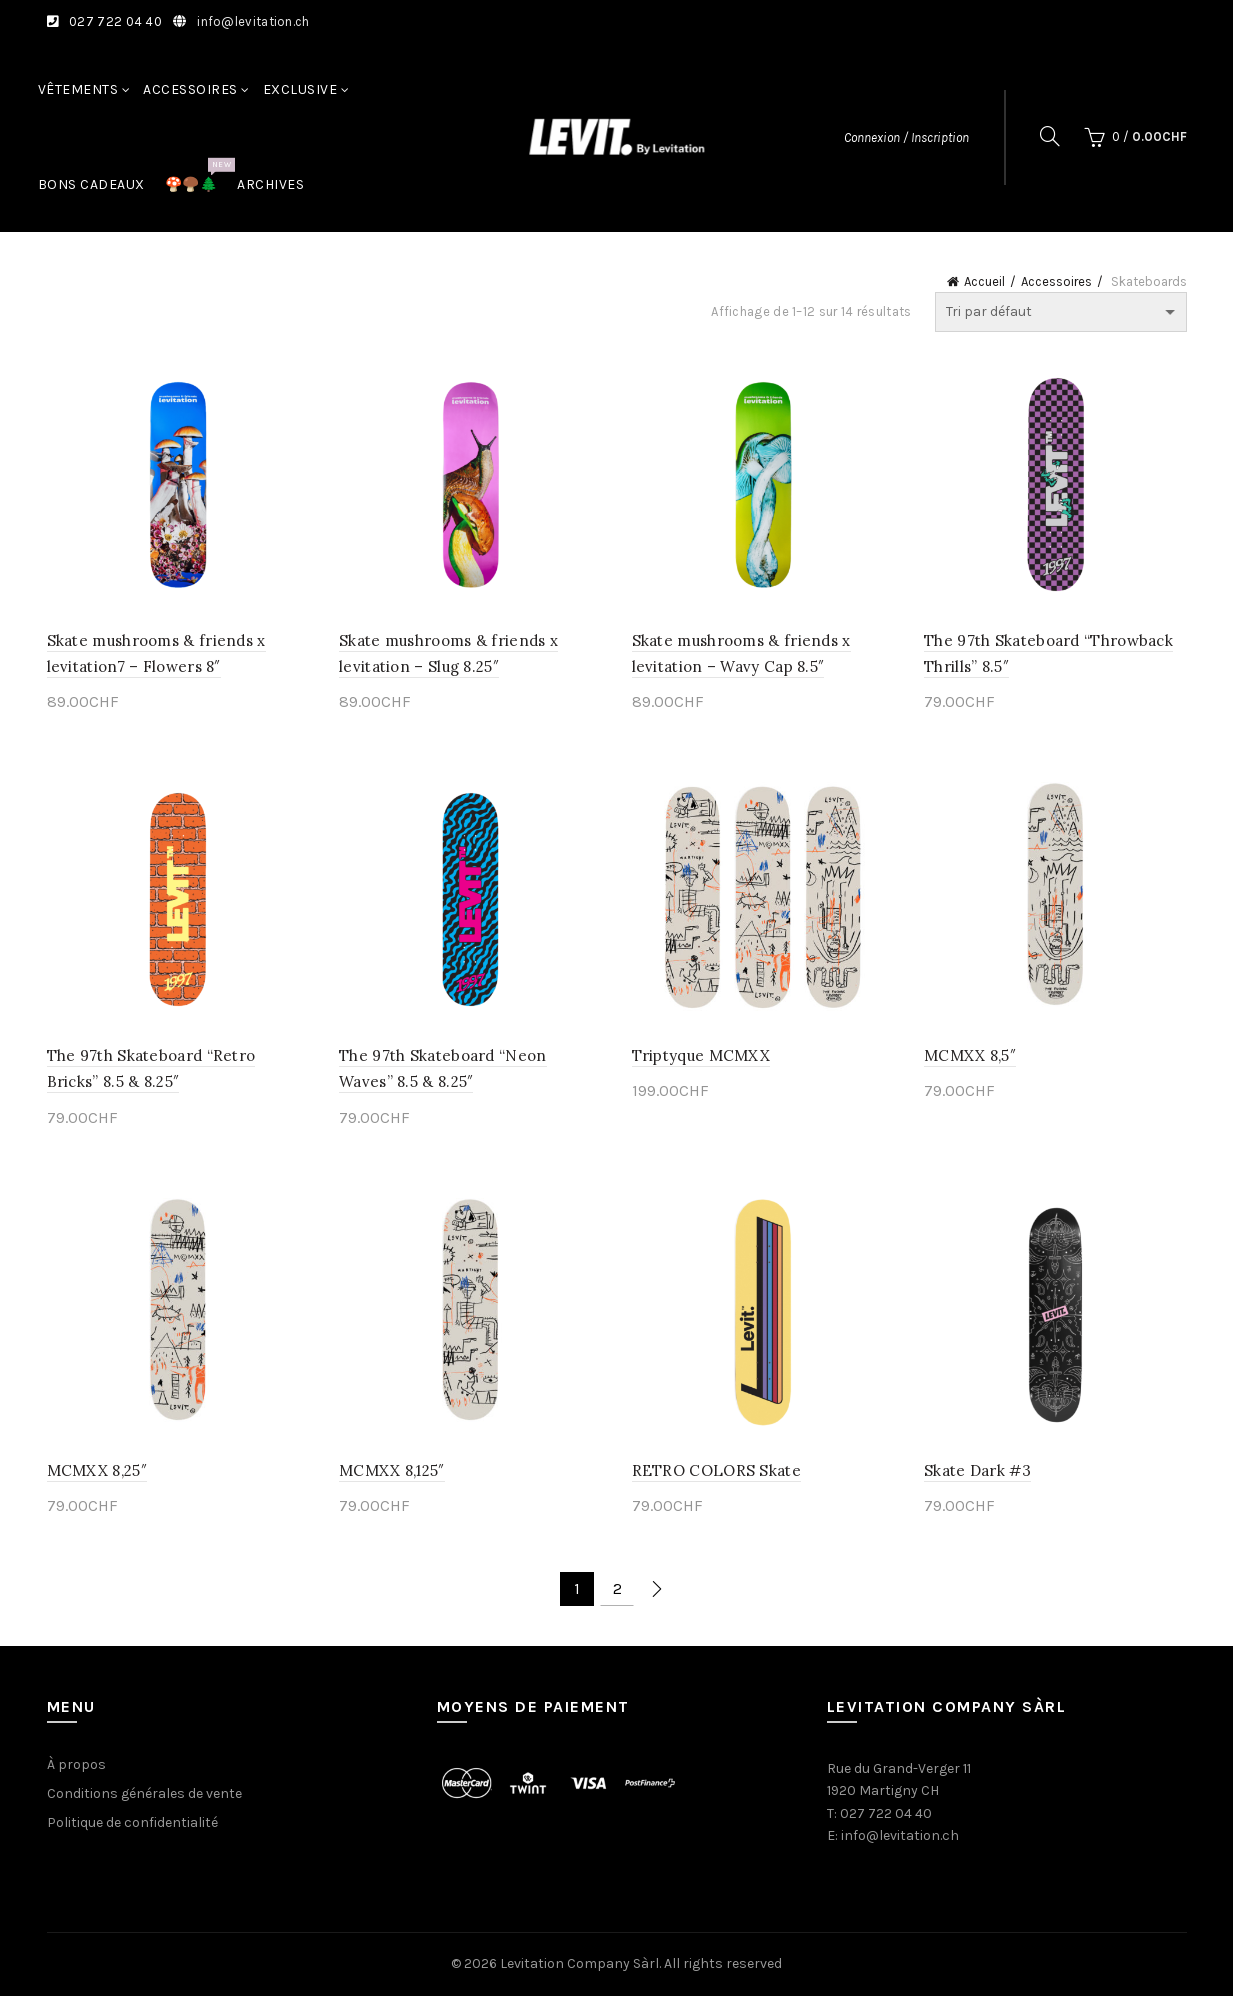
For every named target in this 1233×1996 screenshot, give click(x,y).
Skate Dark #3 (977, 1470)
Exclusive (300, 89)
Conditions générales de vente (144, 1793)
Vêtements (78, 89)
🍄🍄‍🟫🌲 (198, 175)
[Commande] (1061, 312)
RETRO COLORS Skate (716, 1470)
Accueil (984, 281)
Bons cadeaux (91, 184)
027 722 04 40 (115, 21)
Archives (270, 184)
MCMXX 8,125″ (392, 1470)
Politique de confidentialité (132, 1822)
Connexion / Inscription (906, 137)
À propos (76, 1764)
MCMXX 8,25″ (97, 1470)
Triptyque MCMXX (701, 1055)
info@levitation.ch (253, 21)
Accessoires (190, 89)
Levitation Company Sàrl (579, 1963)
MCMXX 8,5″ (970, 1055)
